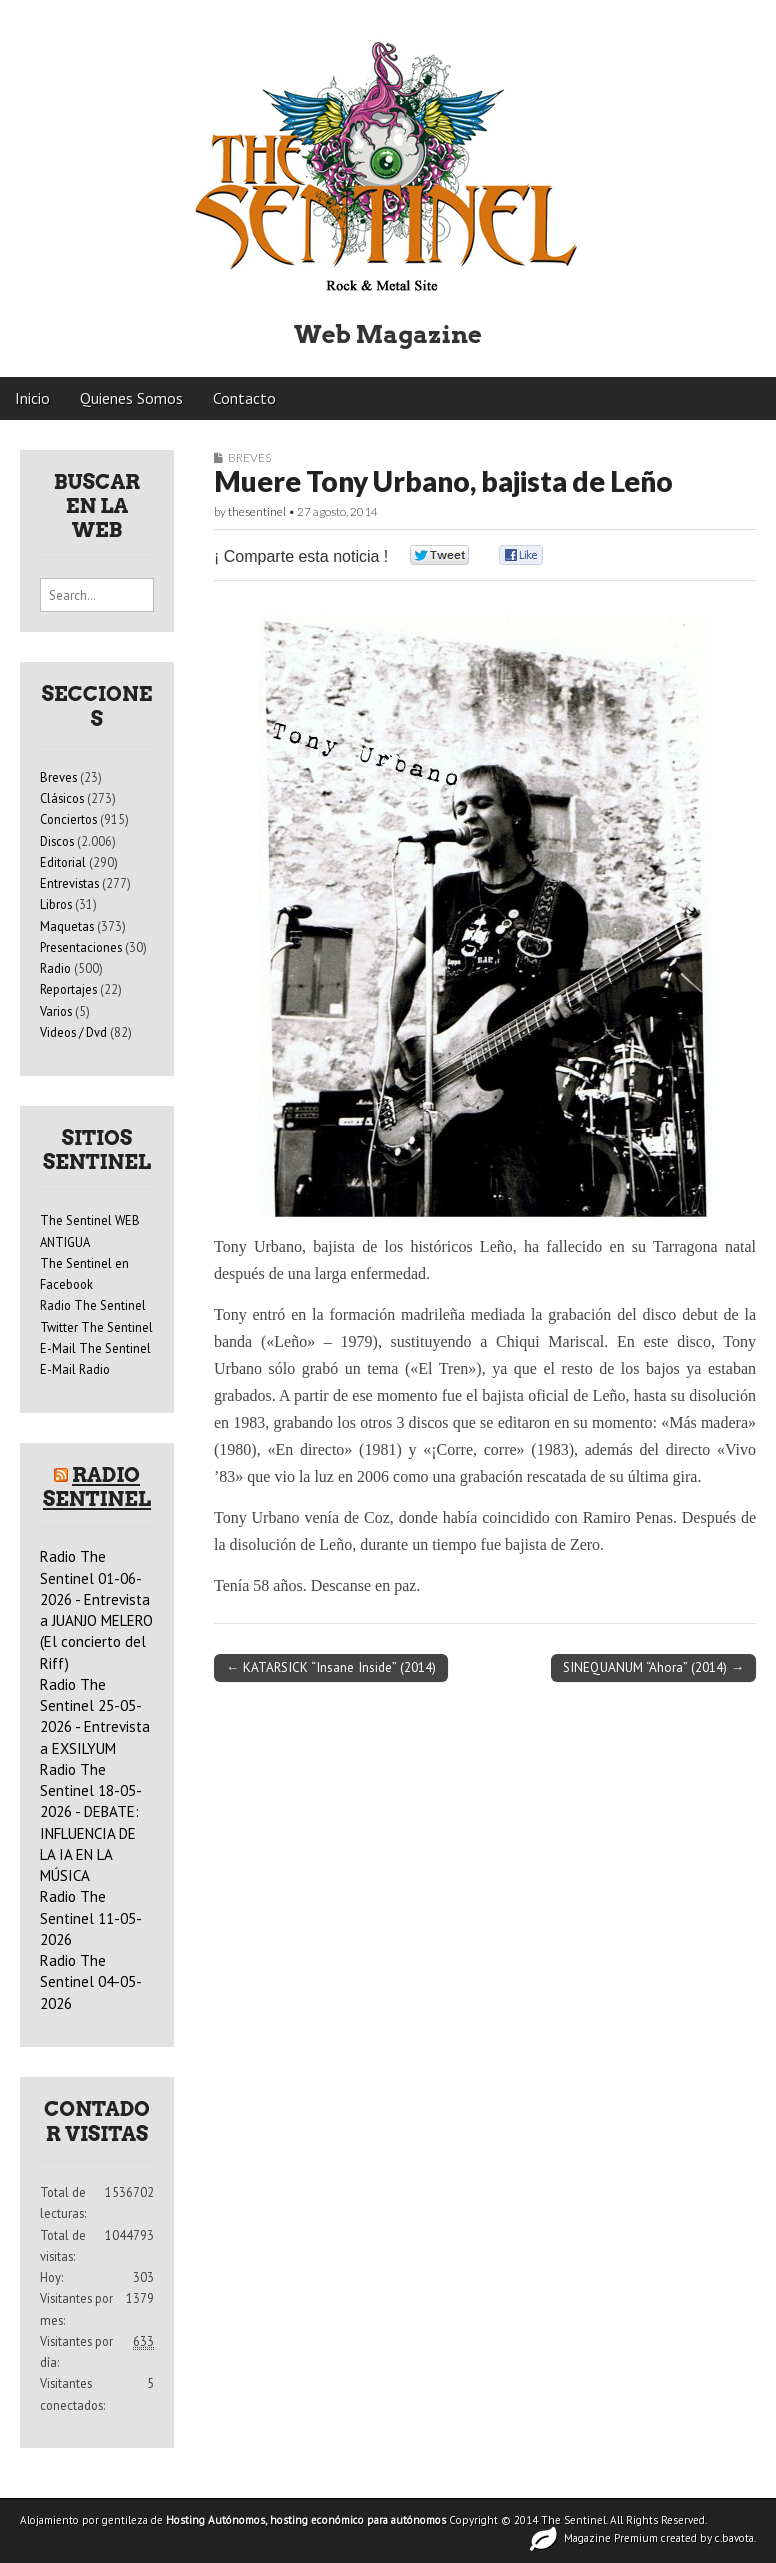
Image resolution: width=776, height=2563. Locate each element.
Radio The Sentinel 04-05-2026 (91, 1982)
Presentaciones (81, 947)
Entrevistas (69, 883)
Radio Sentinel (97, 1487)
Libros (56, 904)
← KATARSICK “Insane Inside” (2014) (331, 1667)
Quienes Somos (131, 398)
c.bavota (734, 2538)
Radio (55, 968)
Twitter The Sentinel (96, 1327)
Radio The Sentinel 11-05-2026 (91, 1918)
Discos (57, 841)
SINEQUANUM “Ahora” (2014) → (653, 1667)
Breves (249, 457)
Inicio (32, 398)
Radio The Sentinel (93, 1305)
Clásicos (62, 798)
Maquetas (67, 926)
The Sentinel (573, 2520)
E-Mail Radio (75, 1369)
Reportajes (68, 989)
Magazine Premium (611, 2538)
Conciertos (68, 819)
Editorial (63, 862)
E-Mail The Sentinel (95, 1348)
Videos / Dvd (73, 1032)
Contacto (244, 398)
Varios (56, 1011)
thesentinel (257, 511)
